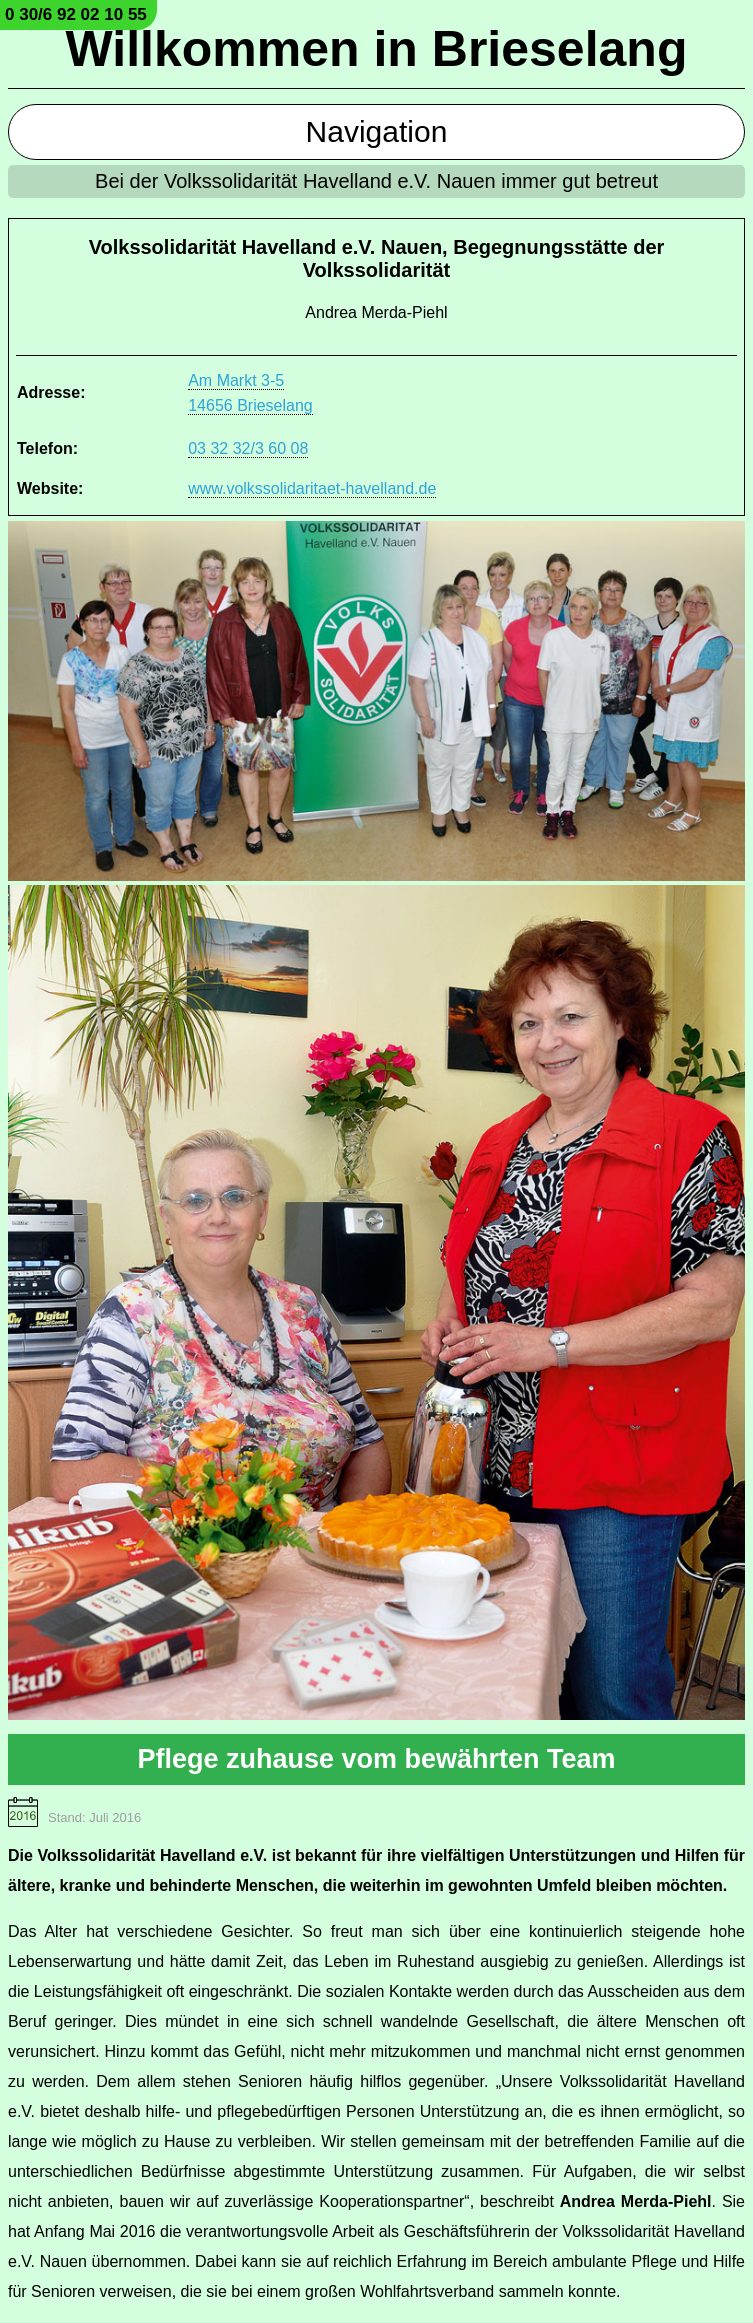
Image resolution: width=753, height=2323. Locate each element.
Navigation (377, 131)
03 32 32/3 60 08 (248, 448)
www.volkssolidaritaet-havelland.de (312, 488)
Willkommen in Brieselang (377, 49)
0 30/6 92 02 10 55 (76, 14)
